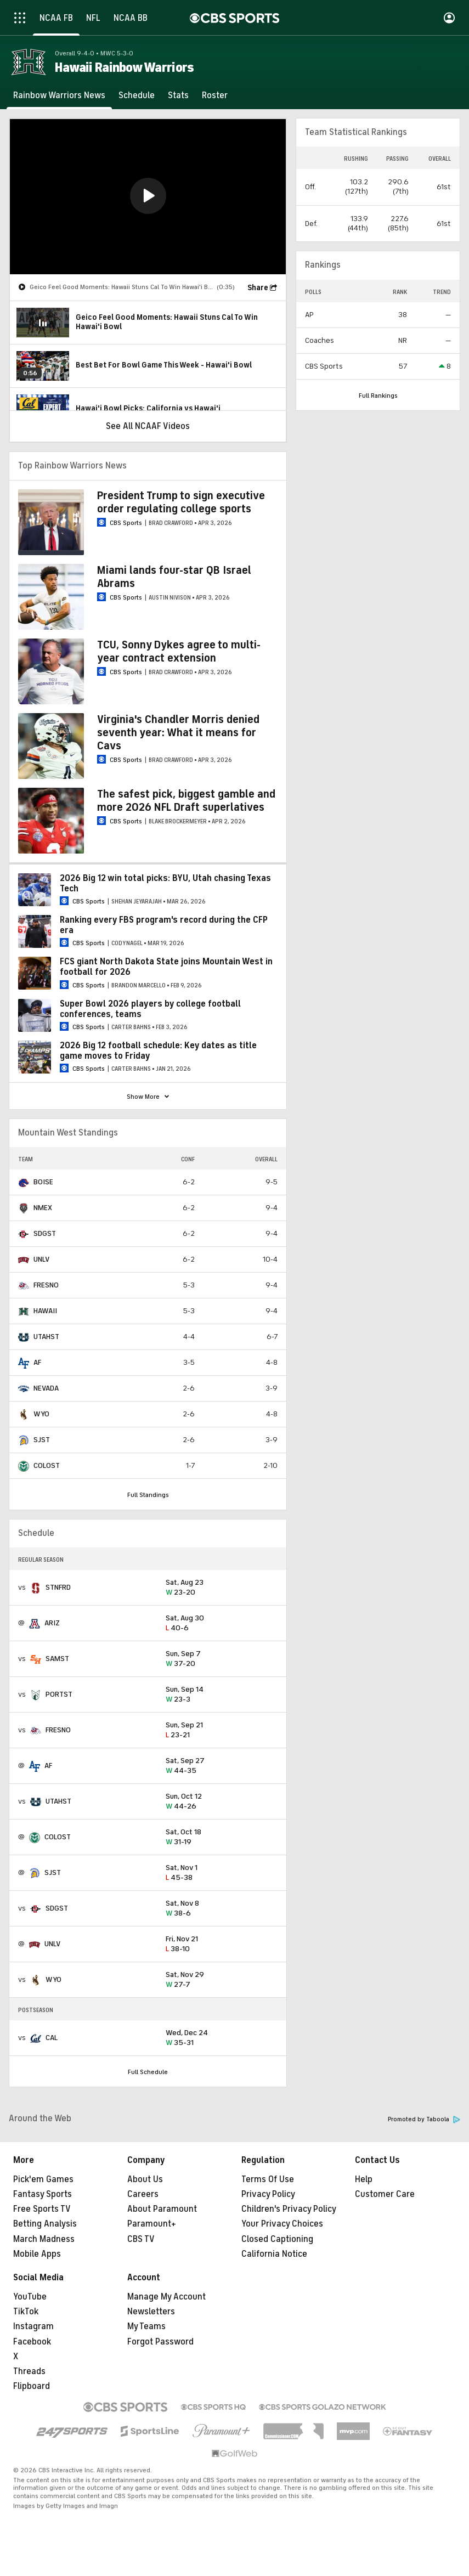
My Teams (146, 2326)
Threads (29, 2371)
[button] (148, 196)
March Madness (44, 2239)
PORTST (59, 1694)
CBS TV (141, 2239)
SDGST (44, 1233)
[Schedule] (136, 95)
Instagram (33, 2326)
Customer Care (385, 2194)
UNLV (41, 1259)
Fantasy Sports (42, 2194)
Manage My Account (166, 2296)
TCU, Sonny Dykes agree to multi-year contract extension (179, 651)
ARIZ (52, 1623)
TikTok (25, 2311)
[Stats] (178, 95)
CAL (52, 2037)
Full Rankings (378, 395)
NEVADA (46, 1388)
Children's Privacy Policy (288, 2209)
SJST (41, 1439)
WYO (41, 1414)
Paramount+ (151, 2223)
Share (257, 287)
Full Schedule (148, 2072)
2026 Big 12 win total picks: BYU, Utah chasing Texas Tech (165, 883)
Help (363, 2179)
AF (37, 1362)
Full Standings (148, 1495)
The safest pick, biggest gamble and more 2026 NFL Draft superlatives (186, 801)
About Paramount (162, 2209)
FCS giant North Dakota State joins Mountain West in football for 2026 (166, 967)
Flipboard (31, 2386)
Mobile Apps (37, 2254)
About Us (145, 2179)
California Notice (274, 2254)
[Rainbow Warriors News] (59, 95)
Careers (143, 2194)
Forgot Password (160, 2341)
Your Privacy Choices (282, 2223)
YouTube (30, 2296)
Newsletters (151, 2311)
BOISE (43, 1182)
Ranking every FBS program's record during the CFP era (164, 925)
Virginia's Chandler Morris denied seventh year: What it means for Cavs (178, 732)
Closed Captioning (277, 2239)
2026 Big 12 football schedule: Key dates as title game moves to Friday (158, 1050)
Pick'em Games (43, 2179)
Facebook (32, 2341)
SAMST (57, 1658)
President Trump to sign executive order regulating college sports (181, 502)
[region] (148, 196)
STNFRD (58, 1587)
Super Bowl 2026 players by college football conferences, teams (150, 1009)
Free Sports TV (42, 2209)
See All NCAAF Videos (148, 426)
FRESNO (46, 1285)
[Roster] (214, 95)
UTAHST (46, 1336)
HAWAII (45, 1310)
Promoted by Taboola (424, 2119)
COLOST (46, 1465)
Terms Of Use (267, 2179)
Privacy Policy (268, 2194)
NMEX (42, 1207)
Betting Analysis (45, 2223)
